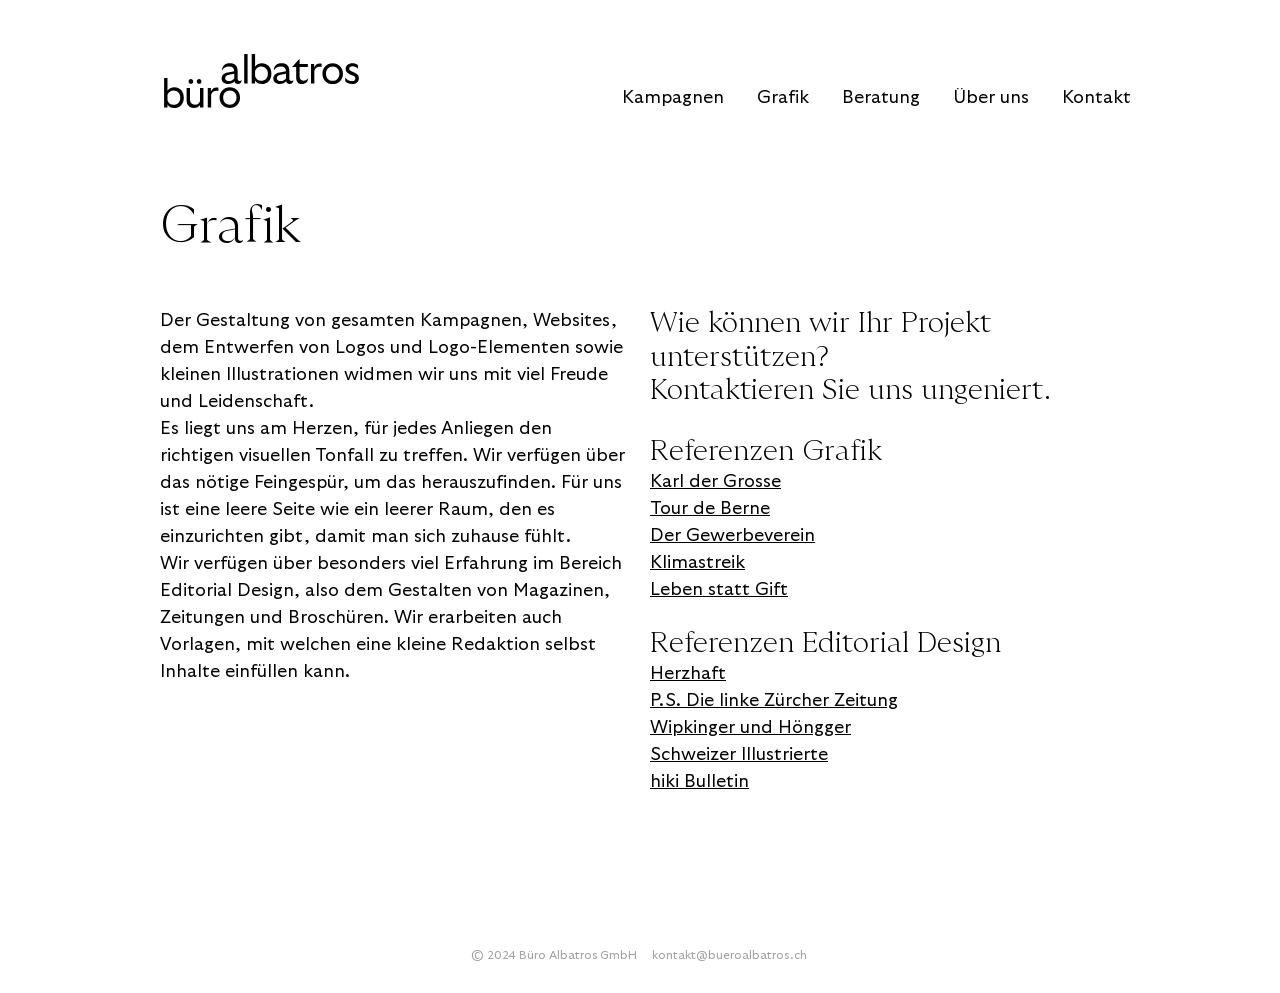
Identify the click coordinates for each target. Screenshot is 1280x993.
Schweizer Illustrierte (739, 754)
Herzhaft (688, 673)
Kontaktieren (732, 390)
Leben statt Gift (719, 589)
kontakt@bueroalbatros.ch (729, 955)
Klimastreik (697, 562)
